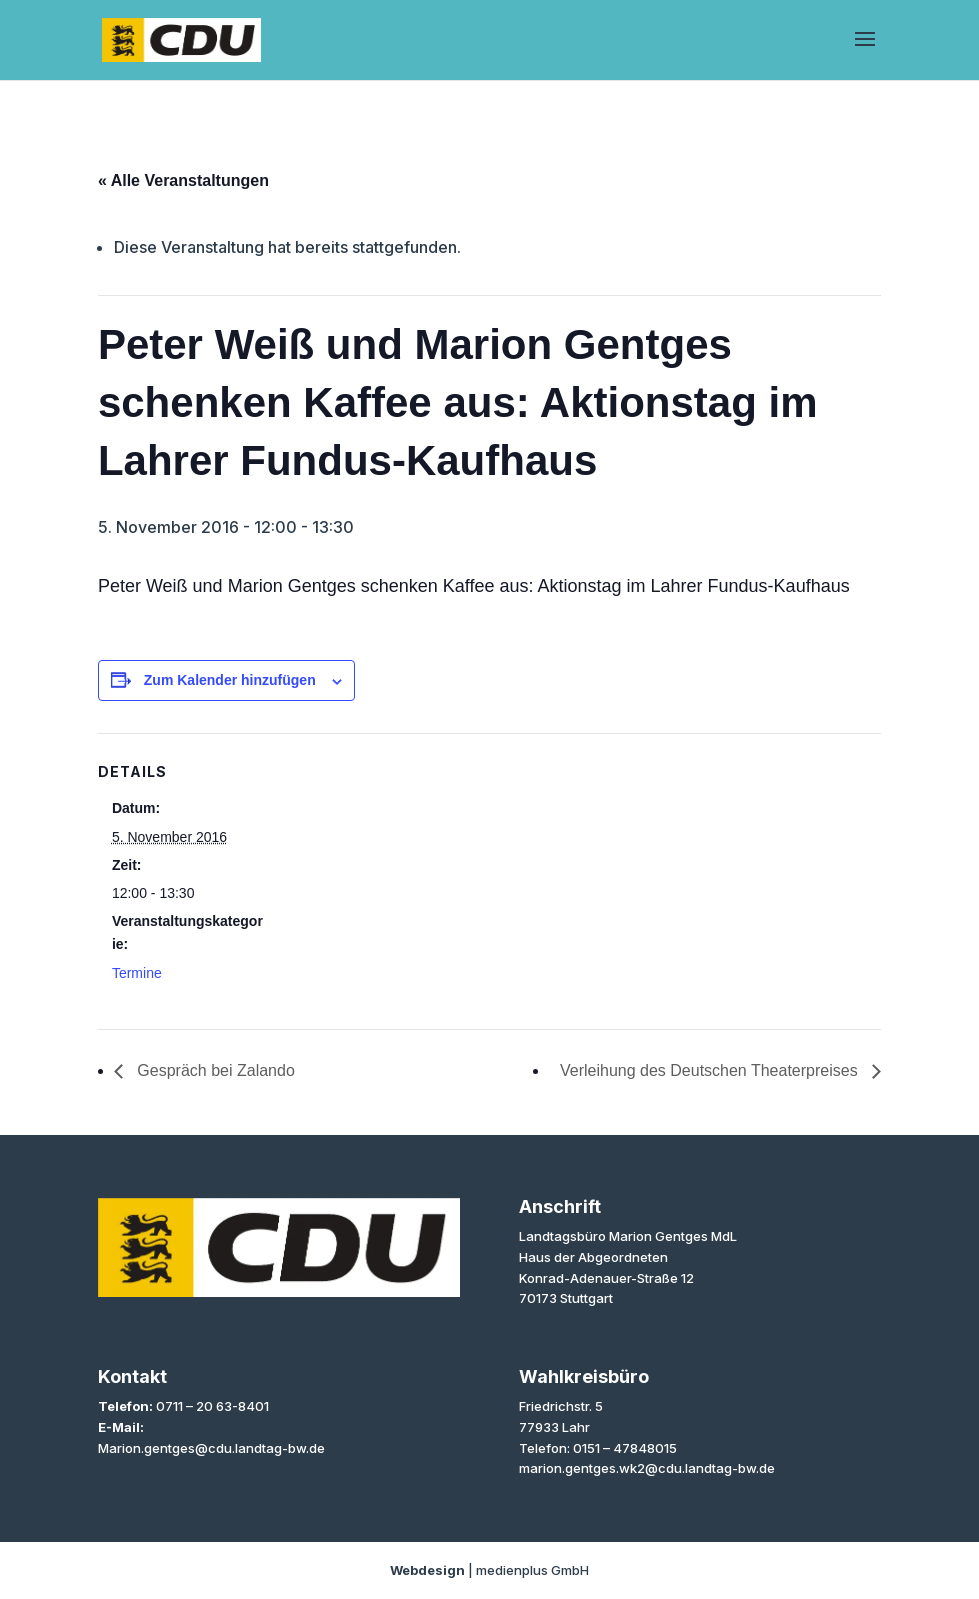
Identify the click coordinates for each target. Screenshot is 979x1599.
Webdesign (427, 1570)
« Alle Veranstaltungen (183, 180)
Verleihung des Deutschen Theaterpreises (711, 1070)
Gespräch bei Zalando (214, 1070)
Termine (137, 973)
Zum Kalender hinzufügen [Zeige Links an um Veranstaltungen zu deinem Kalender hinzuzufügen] (230, 680)
